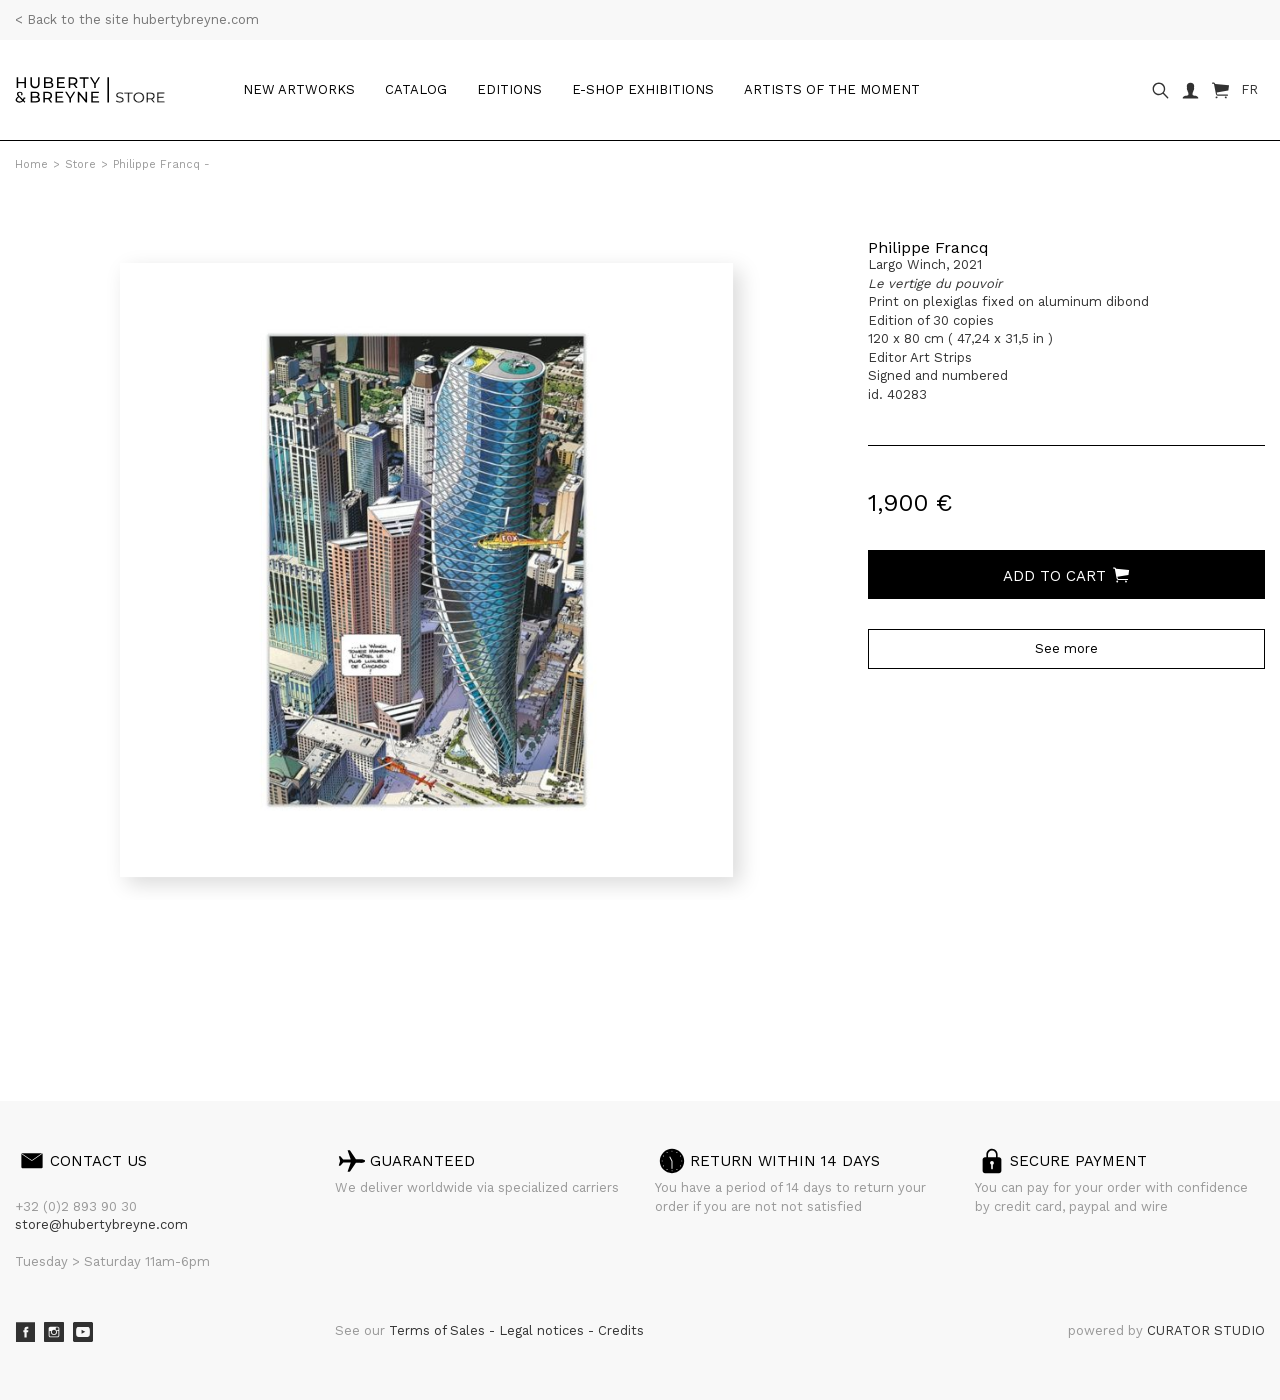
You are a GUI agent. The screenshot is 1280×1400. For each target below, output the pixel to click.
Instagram (54, 1332)
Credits (621, 1330)
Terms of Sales (439, 1330)
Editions (509, 89)
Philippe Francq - (161, 164)
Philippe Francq (928, 247)
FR (1249, 89)
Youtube (83, 1332)
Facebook (25, 1332)
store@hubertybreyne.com (101, 1224)
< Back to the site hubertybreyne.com (137, 19)
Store (80, 164)
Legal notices (543, 1330)
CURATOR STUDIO (1206, 1330)
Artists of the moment (832, 89)
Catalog (416, 89)
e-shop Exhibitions (643, 89)
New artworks (299, 89)
